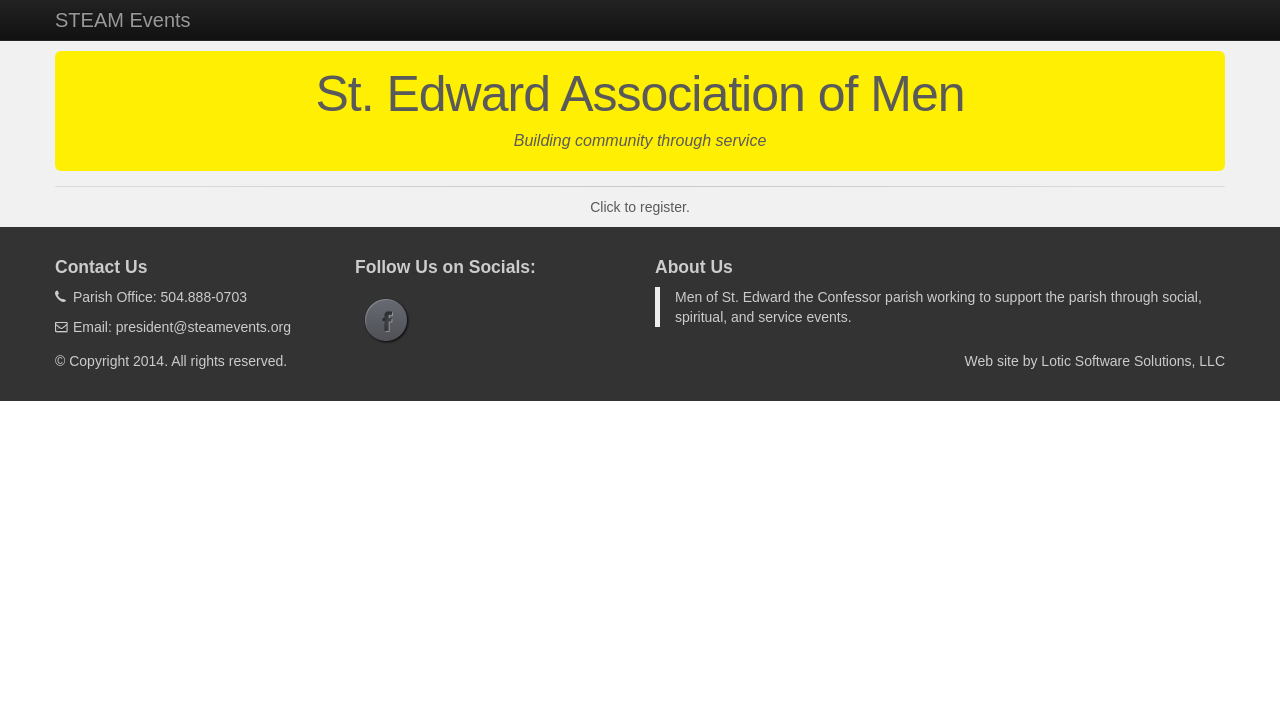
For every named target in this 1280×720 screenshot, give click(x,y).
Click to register (638, 207)
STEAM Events (123, 20)
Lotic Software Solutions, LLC (1133, 361)
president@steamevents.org (203, 327)
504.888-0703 (204, 297)
